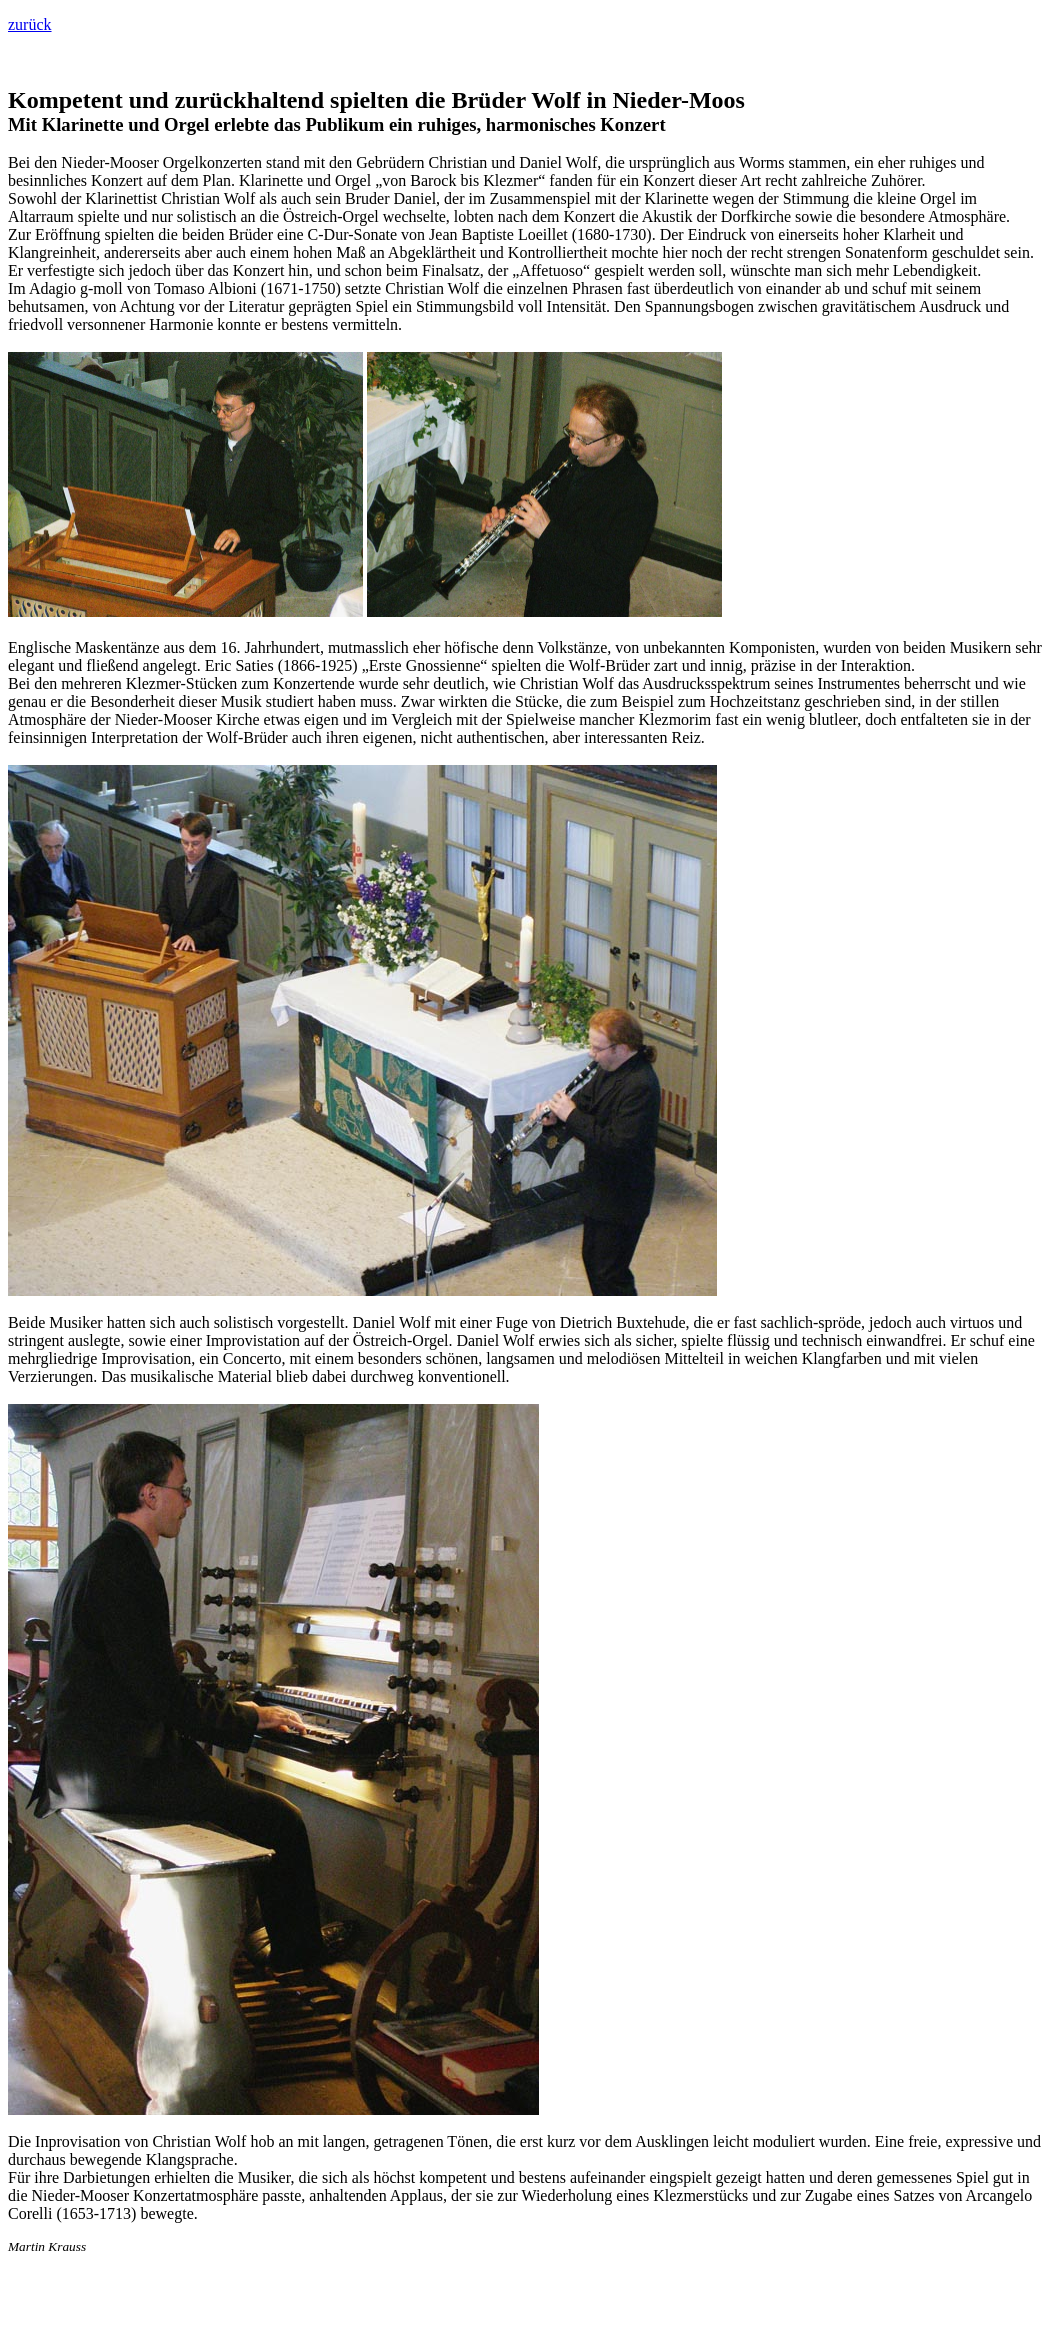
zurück (30, 24)
